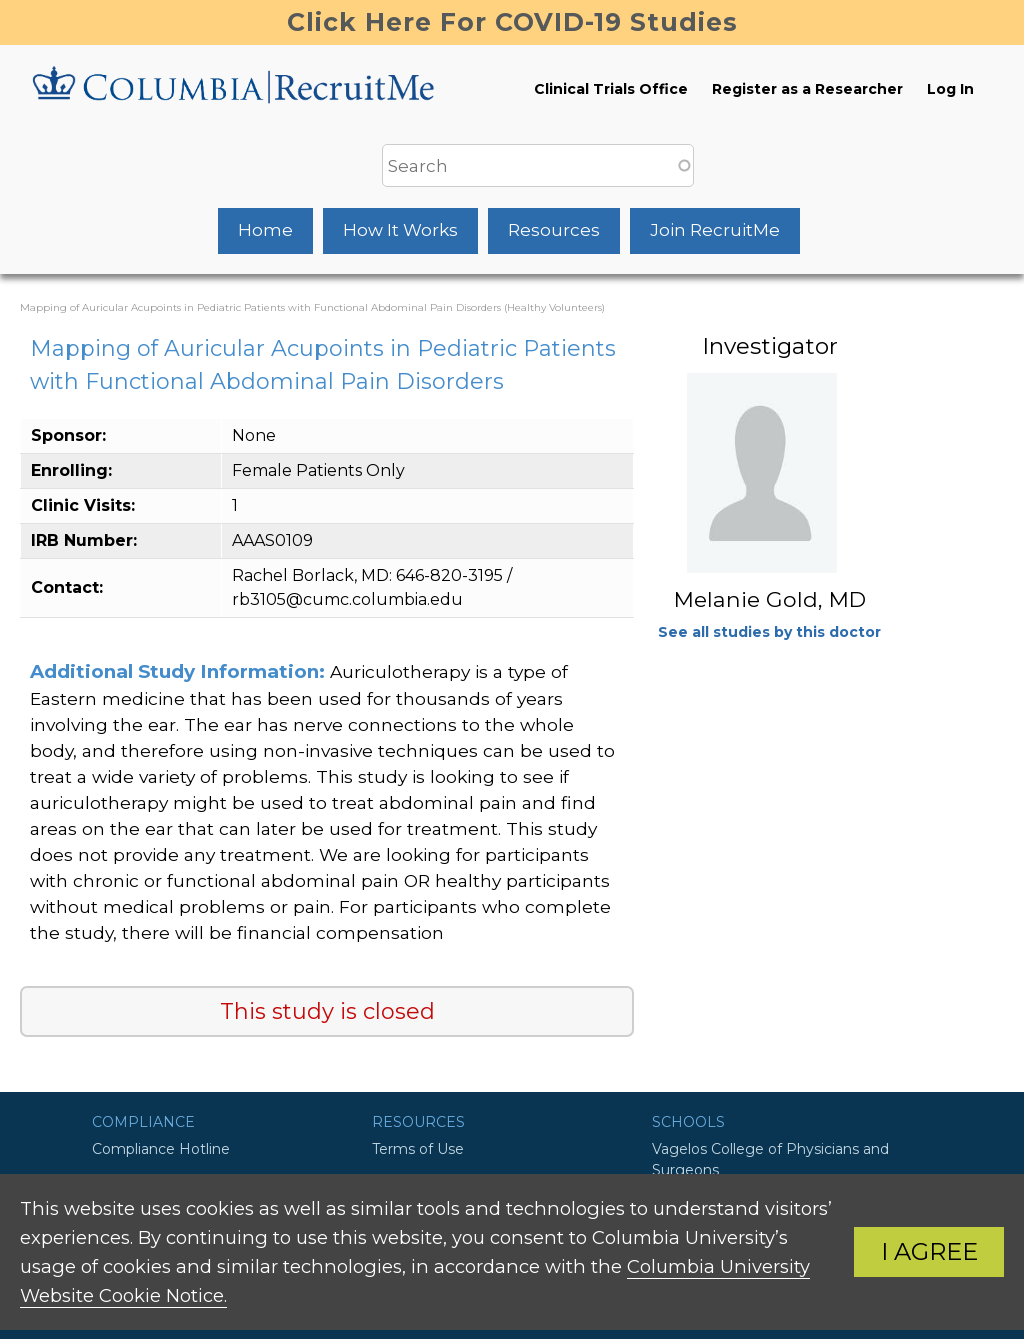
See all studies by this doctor (769, 632)
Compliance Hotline (161, 1149)
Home (265, 230)
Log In (950, 89)
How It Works (400, 230)
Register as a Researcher (807, 89)
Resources (554, 230)
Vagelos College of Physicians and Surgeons (770, 1159)
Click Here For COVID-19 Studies (512, 22)
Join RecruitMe (715, 230)
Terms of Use (418, 1149)
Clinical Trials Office (611, 89)
